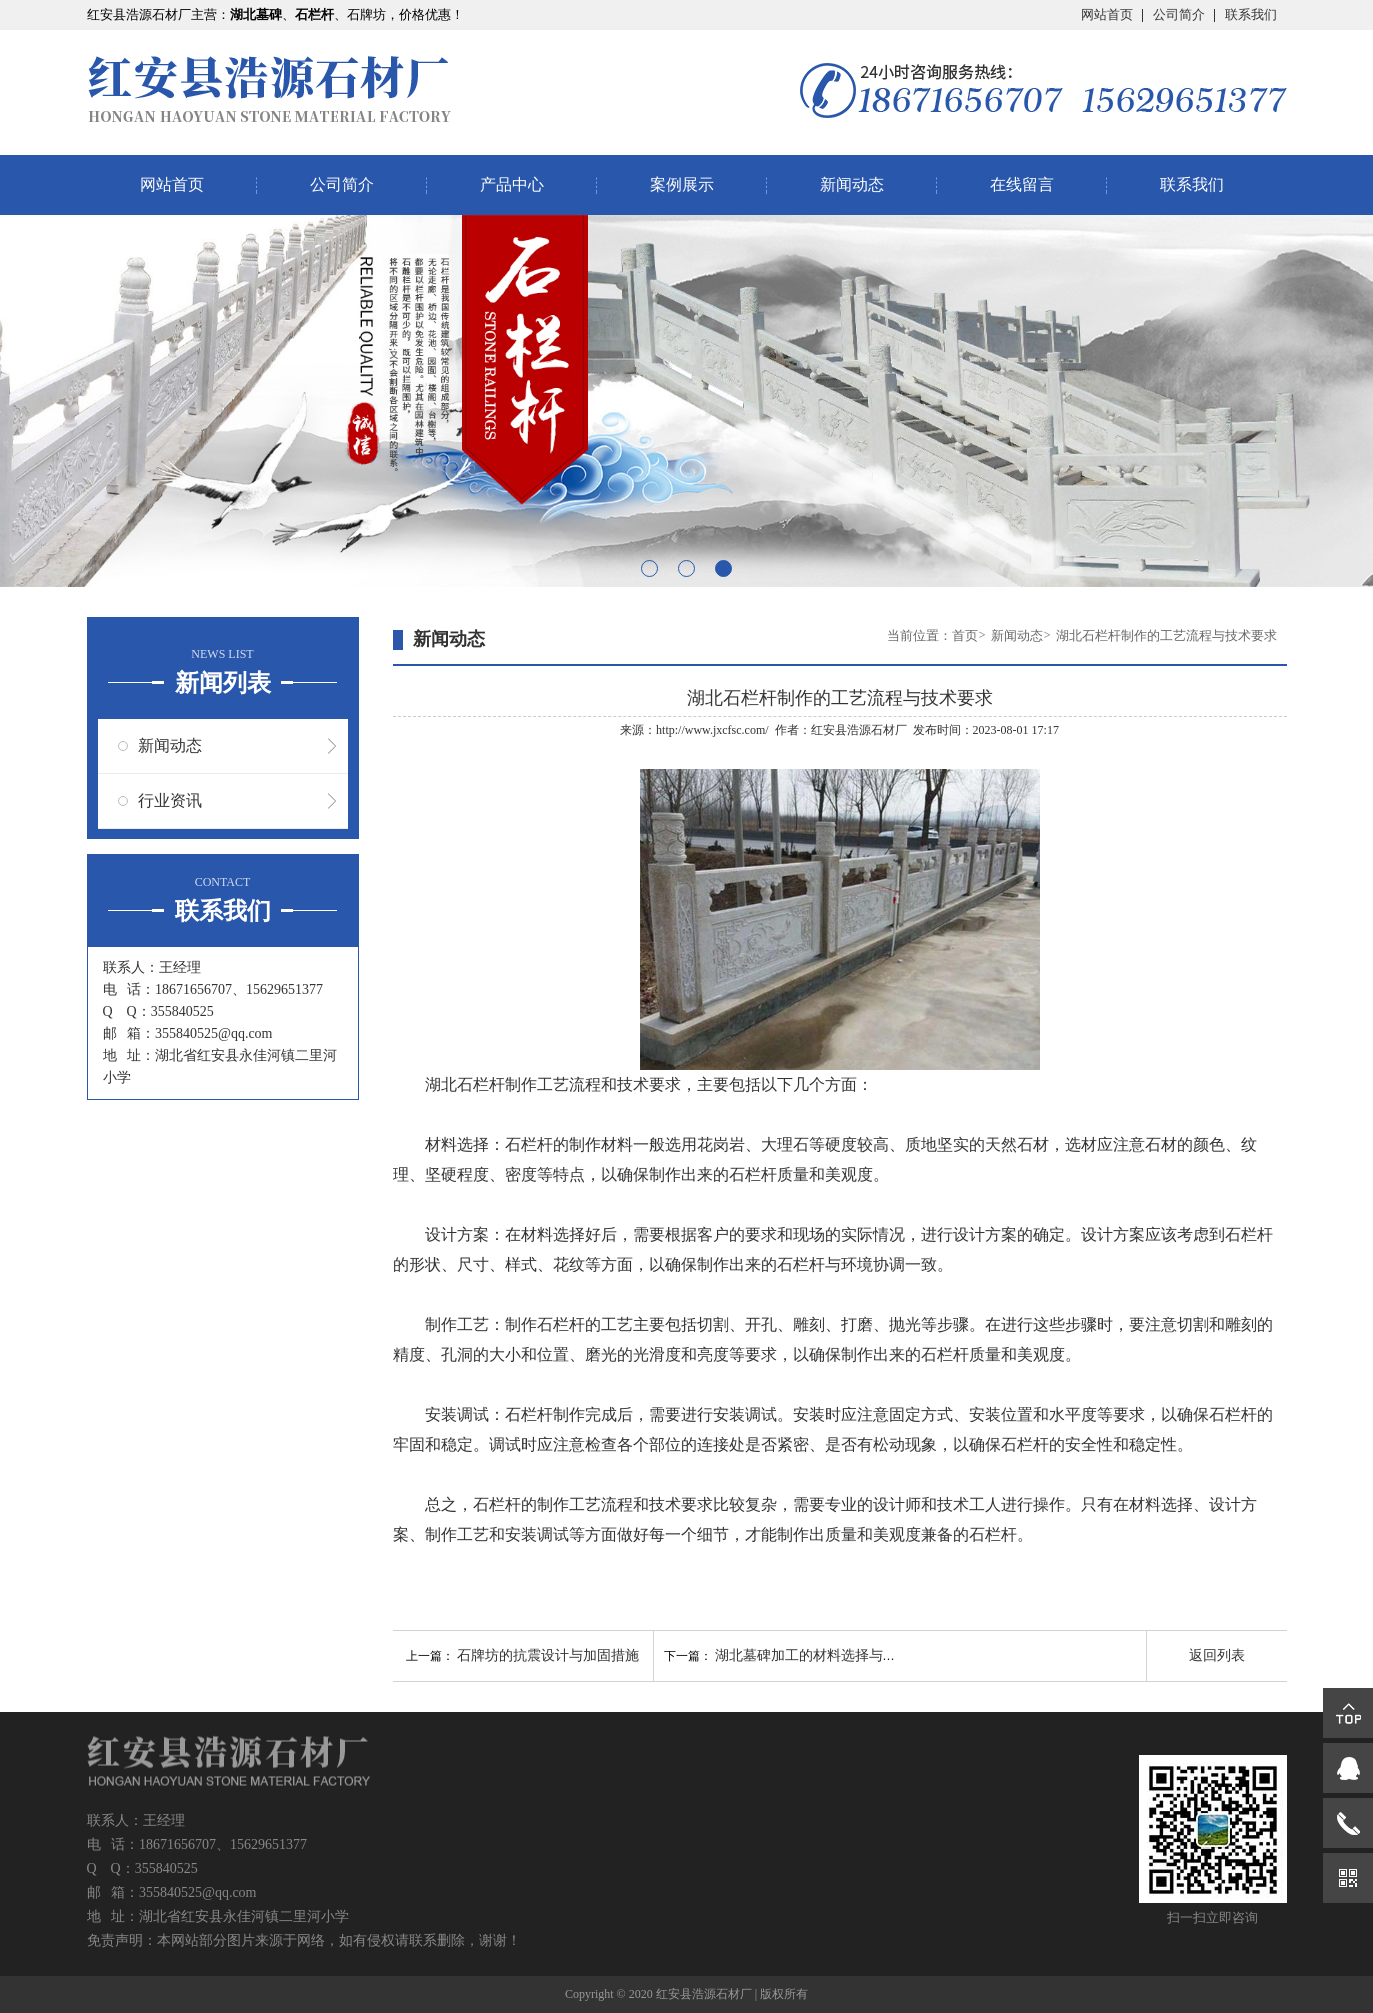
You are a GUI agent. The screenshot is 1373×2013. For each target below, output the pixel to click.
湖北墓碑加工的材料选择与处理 (813, 1655)
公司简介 (1179, 14)
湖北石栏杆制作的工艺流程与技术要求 (1166, 635)
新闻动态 (852, 184)
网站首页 (1107, 14)
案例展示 (682, 184)
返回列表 (1217, 1655)
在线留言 (1022, 184)
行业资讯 (170, 800)
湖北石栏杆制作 (481, 1084)
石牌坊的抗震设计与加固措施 (548, 1655)
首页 (965, 635)
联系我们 (1251, 14)
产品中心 (512, 184)
